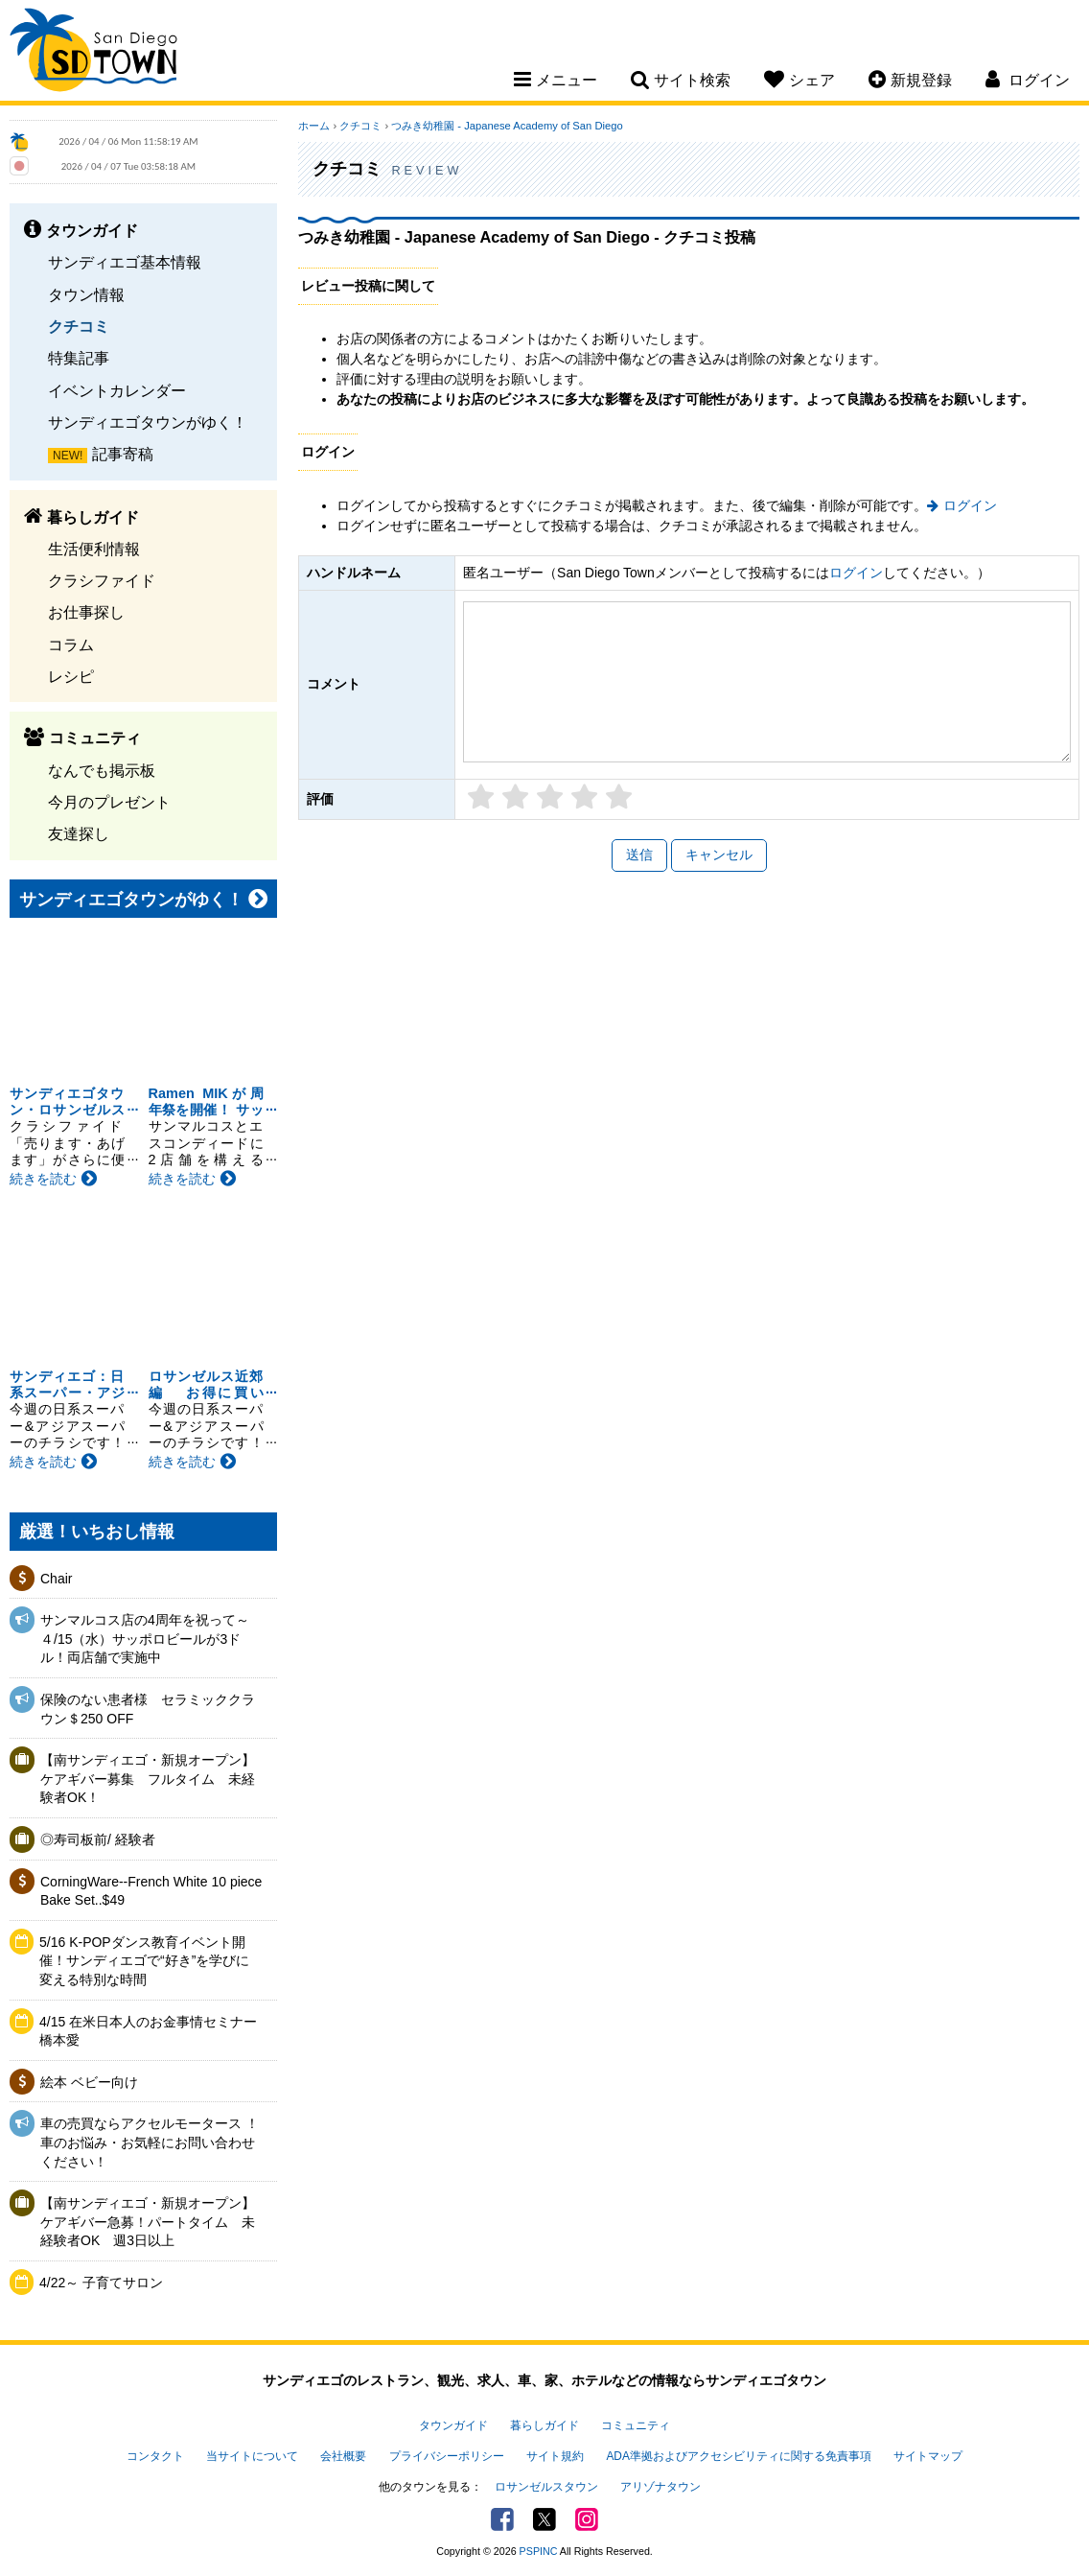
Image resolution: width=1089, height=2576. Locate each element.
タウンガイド (453, 2425)
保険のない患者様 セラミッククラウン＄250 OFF (147, 1709)
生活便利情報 (94, 548)
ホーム (314, 125)
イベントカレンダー (117, 390)
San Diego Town (93, 53)
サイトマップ (927, 2456)
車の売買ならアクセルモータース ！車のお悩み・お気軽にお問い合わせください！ (149, 2142)
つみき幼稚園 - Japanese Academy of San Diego (506, 125)
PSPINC (539, 2551)
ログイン (970, 505)
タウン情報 (86, 294)
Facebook (502, 2519)
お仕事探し (86, 612)
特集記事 (78, 357)
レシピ (71, 676)
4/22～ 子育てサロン (101, 2282)
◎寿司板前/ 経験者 (97, 1839)
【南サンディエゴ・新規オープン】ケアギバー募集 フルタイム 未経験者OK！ (147, 1778)
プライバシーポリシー (446, 2456)
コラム (71, 644)
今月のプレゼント (109, 801)
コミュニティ (635, 2425)
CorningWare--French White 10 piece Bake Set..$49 (151, 1891)
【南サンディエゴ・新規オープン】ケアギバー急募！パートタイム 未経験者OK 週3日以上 (147, 2221)
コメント (333, 683)
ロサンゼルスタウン (546, 2487)
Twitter (544, 2519)
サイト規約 (555, 2456)
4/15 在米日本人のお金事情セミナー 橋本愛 (148, 2031)
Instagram (586, 2519)
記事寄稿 (122, 453)
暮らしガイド (544, 2425)
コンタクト (155, 2456)
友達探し (78, 833)
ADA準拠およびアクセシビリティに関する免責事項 (738, 2456)
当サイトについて (252, 2456)
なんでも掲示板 (101, 770)
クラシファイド (101, 580)
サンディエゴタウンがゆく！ (147, 422)
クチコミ (78, 326)
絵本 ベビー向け (89, 2082)
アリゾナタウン (660, 2487)
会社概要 (343, 2456)
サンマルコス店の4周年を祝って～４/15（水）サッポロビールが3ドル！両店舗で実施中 (144, 1638)
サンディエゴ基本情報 (124, 261)
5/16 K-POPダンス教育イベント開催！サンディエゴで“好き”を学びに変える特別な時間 (144, 1960)
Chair (56, 1578)
